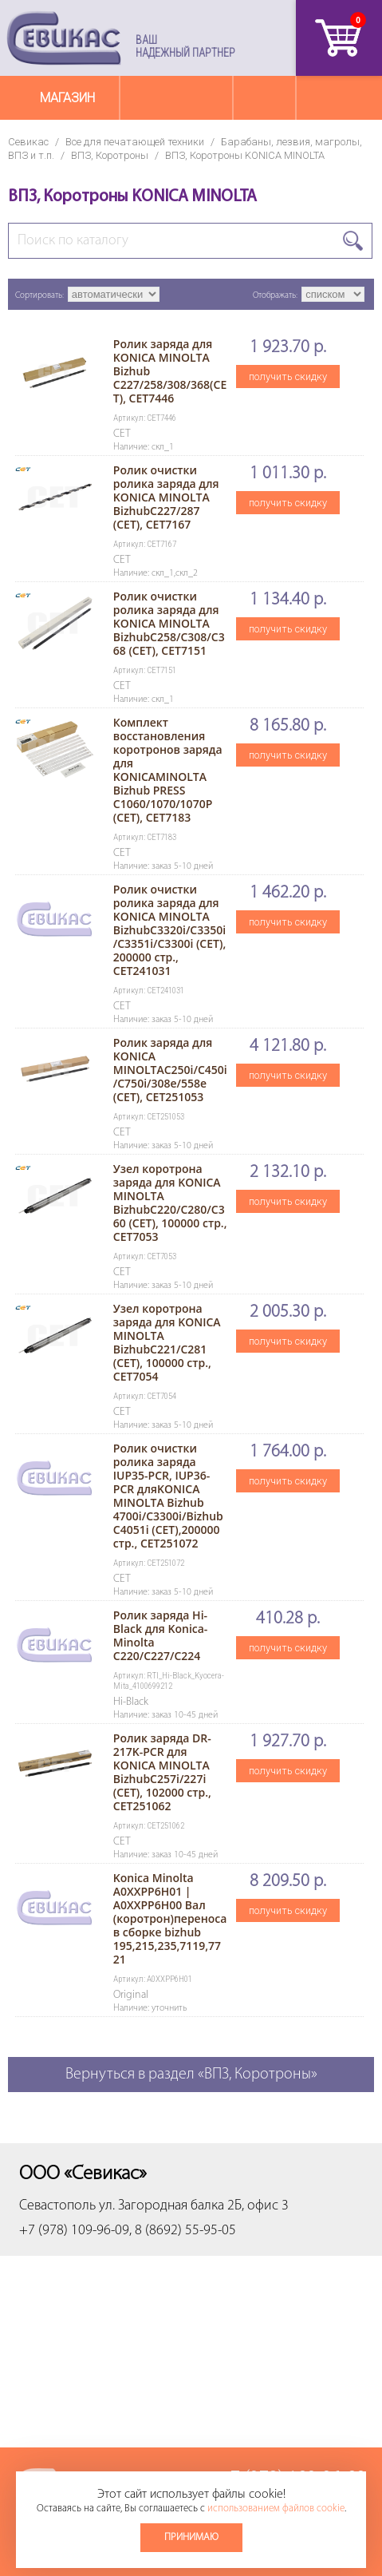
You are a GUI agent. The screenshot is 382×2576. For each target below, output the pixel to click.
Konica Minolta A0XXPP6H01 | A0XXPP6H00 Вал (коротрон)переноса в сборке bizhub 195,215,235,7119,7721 (170, 1918)
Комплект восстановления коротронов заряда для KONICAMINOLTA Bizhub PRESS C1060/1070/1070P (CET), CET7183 (168, 770)
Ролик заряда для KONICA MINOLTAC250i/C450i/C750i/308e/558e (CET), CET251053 (170, 1069)
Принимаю (191, 2537)
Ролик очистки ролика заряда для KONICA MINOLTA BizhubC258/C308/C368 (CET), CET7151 (169, 623)
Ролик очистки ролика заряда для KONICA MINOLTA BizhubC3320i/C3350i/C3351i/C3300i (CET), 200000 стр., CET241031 (169, 930)
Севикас (28, 142)
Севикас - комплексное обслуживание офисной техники (64, 38)
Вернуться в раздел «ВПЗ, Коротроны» (191, 2075)
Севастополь (57, 2205)
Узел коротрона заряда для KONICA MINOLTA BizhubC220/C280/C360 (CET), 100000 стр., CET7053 (170, 1202)
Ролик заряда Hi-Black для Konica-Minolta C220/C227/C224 (160, 1635)
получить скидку (288, 376)
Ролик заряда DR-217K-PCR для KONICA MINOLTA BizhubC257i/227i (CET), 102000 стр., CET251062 (162, 1771)
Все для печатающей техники (134, 142)
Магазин (67, 97)
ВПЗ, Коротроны (109, 155)
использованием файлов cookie (276, 2508)
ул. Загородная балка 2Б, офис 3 (194, 2205)
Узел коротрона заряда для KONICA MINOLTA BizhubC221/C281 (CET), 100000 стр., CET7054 (167, 1342)
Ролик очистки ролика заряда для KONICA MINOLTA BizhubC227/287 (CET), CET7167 (166, 497)
